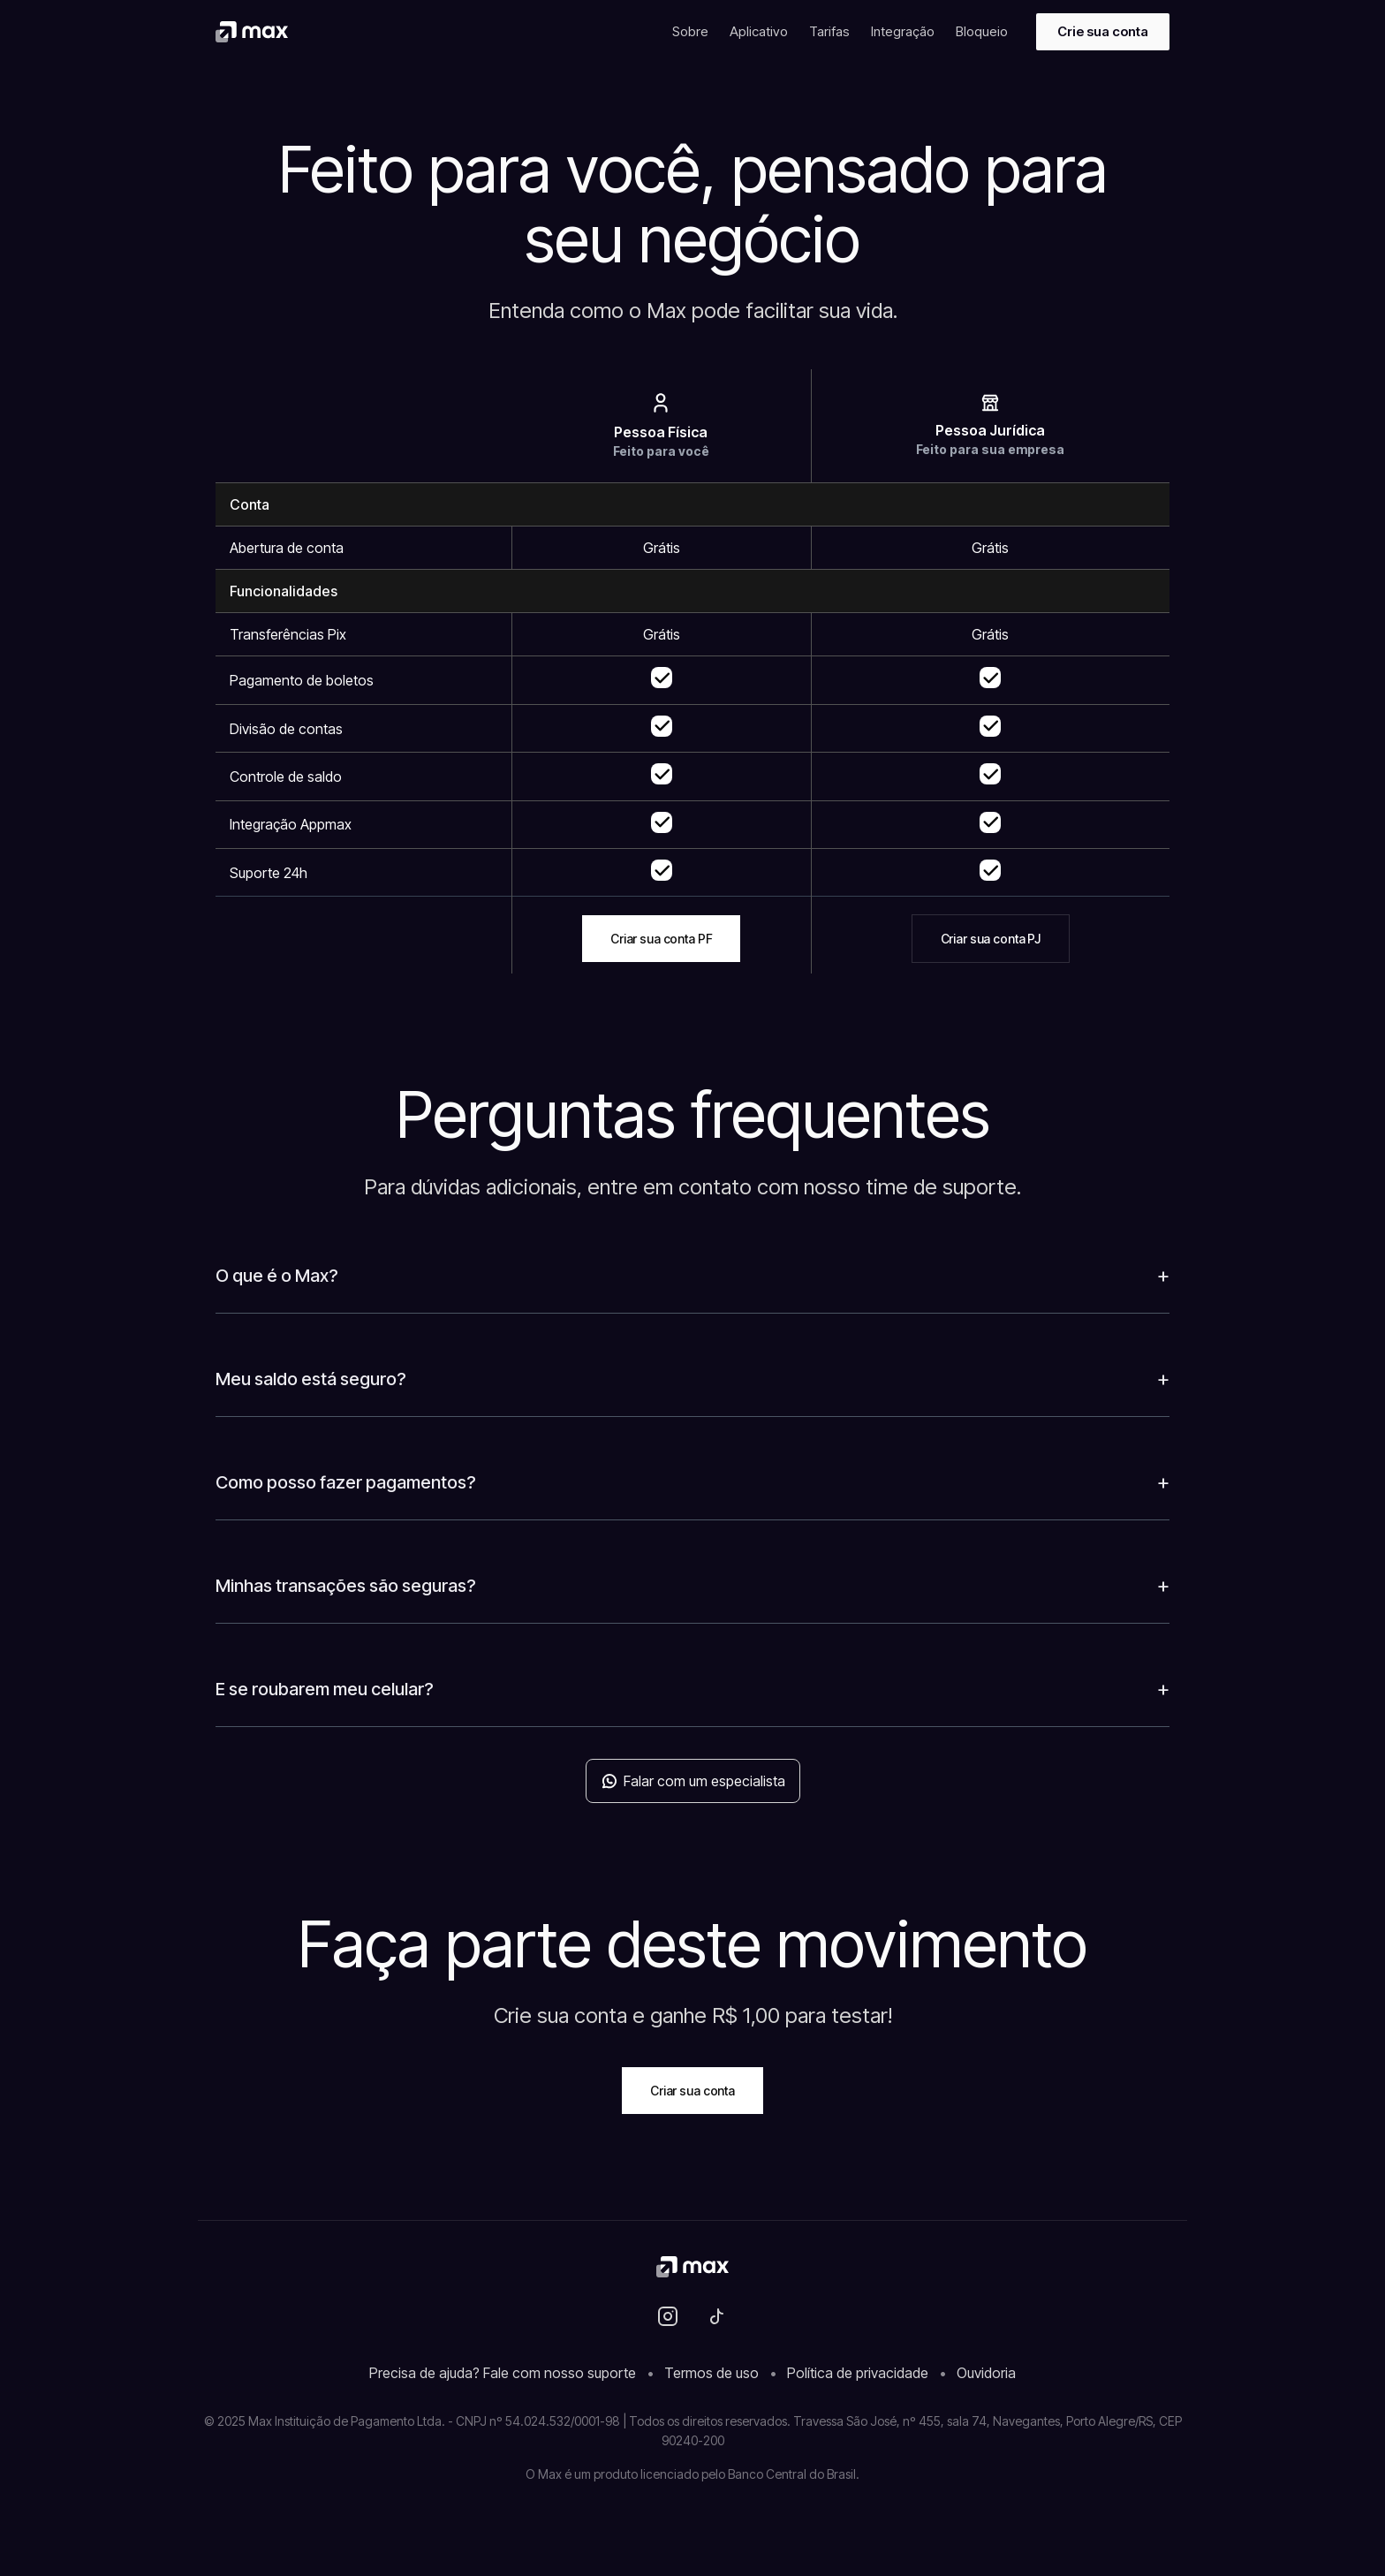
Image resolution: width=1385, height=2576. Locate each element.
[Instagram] (667, 2316)
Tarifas (829, 31)
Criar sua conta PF (661, 938)
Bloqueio (982, 31)
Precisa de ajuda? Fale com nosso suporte (502, 2373)
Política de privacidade (857, 2373)
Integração (903, 31)
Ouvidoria (986, 2373)
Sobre (690, 31)
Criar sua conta (692, 2090)
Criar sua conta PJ (991, 938)
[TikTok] (717, 2316)
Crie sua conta (1102, 31)
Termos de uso (711, 2373)
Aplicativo (759, 31)
